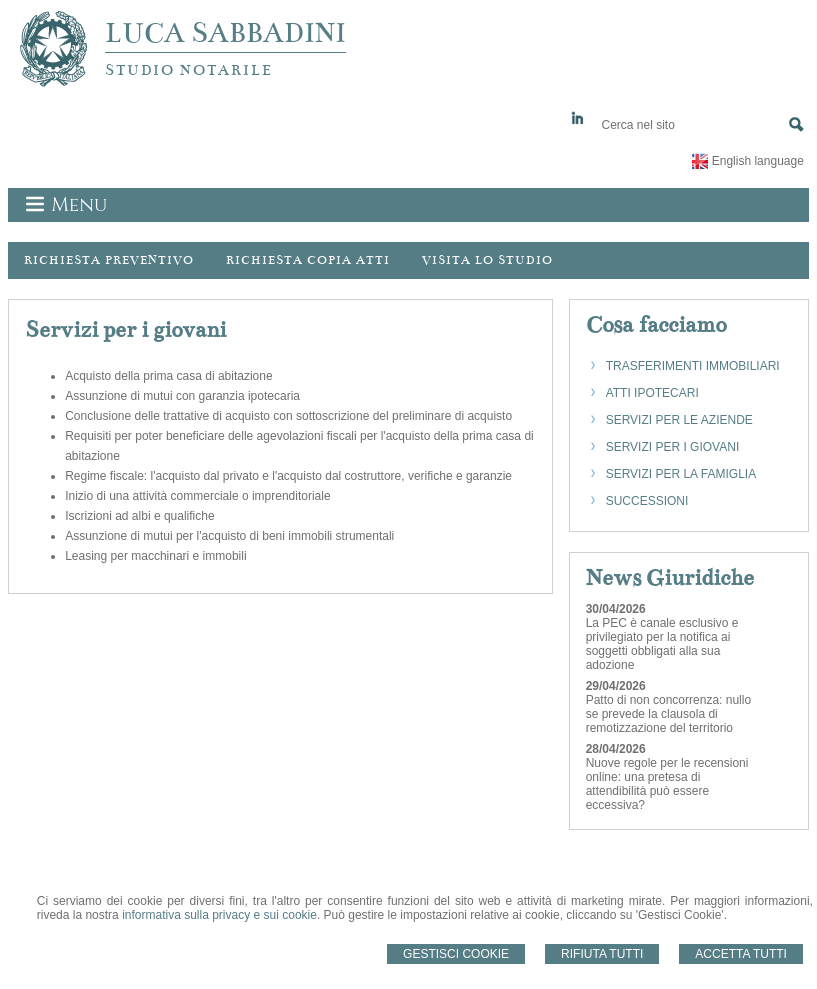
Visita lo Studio (487, 260)
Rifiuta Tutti (602, 954)
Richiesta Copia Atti (308, 260)
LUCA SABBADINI (225, 33)
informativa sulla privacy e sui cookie (219, 915)
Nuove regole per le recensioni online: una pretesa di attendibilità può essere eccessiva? (667, 784)
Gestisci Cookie (456, 954)
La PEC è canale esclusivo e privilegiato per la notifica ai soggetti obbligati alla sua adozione (662, 644)
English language (758, 161)
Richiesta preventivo (109, 260)
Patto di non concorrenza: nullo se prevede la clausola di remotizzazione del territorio (668, 714)
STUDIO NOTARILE (189, 70)
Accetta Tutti (741, 954)
